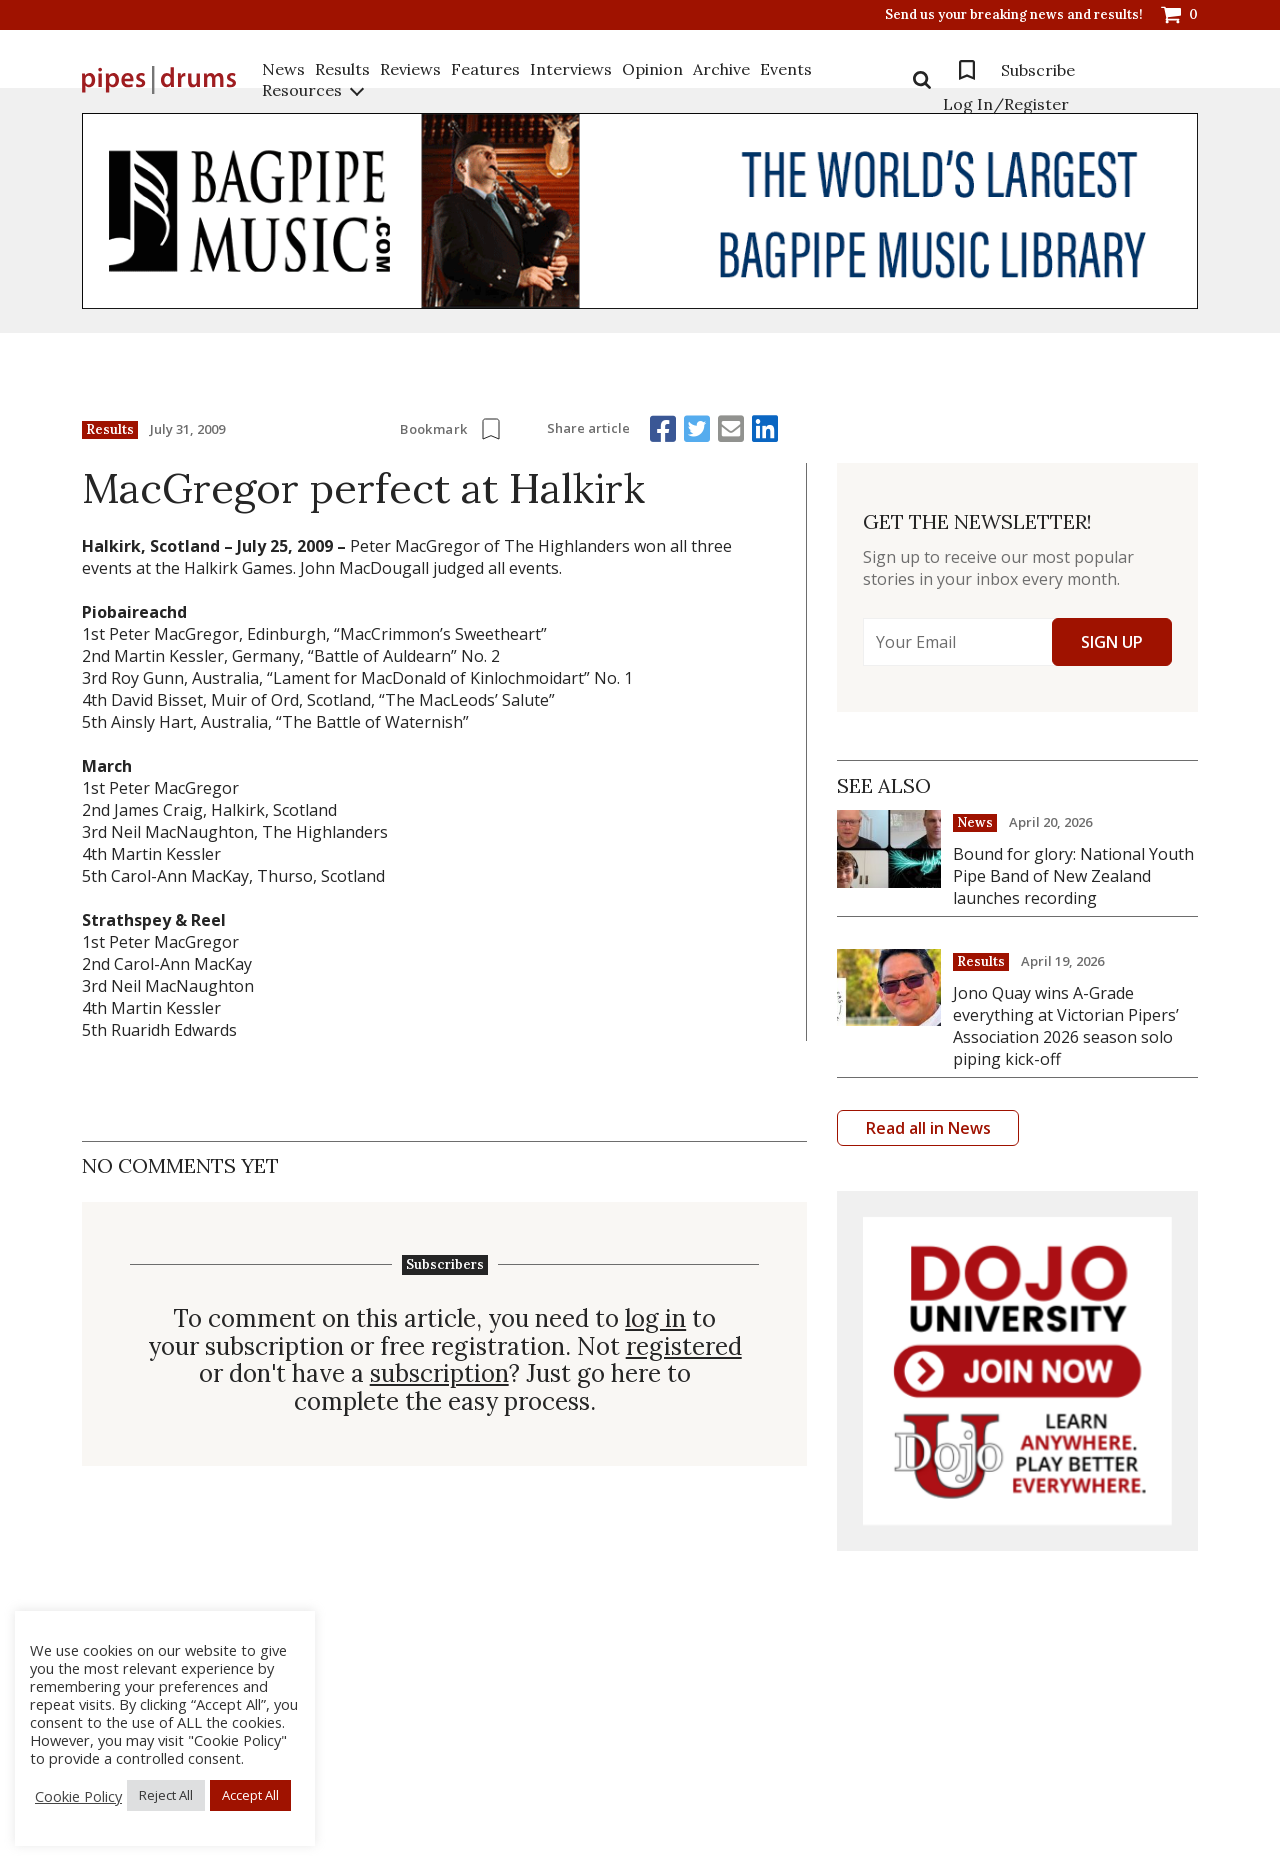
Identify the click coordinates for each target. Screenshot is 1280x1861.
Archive (721, 69)
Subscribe (1038, 70)
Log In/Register (1006, 104)
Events (786, 69)
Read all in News (928, 1128)
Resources (302, 90)
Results (342, 69)
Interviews (571, 69)
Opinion (652, 69)
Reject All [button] (166, 1795)
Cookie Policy (78, 1796)
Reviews (410, 69)
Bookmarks (967, 70)
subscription (439, 1374)
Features (485, 69)
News (283, 69)
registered (684, 1347)
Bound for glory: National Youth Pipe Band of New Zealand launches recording (1073, 876)
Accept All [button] (250, 1795)
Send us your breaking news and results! (1014, 15)
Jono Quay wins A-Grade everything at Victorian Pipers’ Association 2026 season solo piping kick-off (1066, 1026)
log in (655, 1319)
